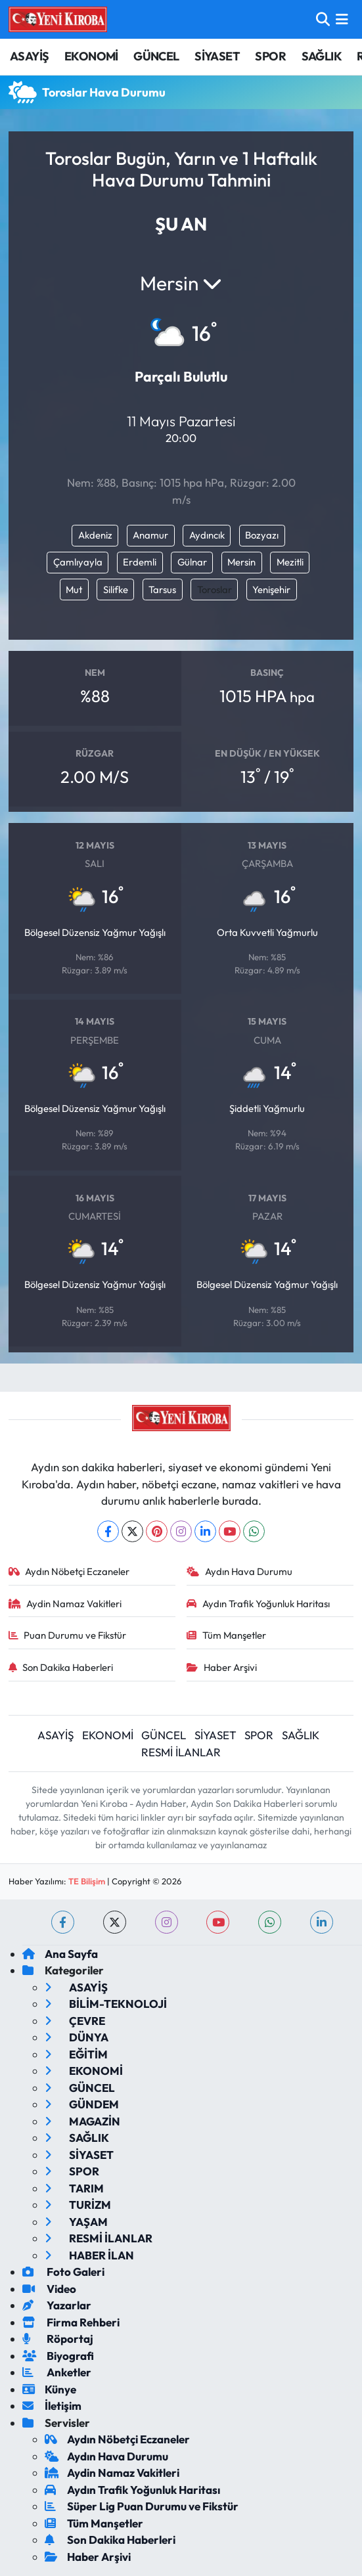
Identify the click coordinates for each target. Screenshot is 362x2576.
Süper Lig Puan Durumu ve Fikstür (141, 2506)
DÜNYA (76, 2037)
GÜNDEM (82, 2104)
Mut (74, 589)
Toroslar (214, 589)
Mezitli (290, 562)
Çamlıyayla (77, 562)
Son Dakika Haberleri (61, 1667)
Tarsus (162, 589)
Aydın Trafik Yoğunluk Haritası (258, 1603)
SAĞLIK (322, 56)
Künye (49, 2389)
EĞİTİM (76, 2054)
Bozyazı (262, 535)
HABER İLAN (89, 2255)
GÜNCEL (156, 56)
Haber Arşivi (222, 1667)
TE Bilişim (86, 1881)
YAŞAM (76, 2222)
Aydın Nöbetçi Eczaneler (69, 1571)
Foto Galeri (63, 2271)
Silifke (115, 589)
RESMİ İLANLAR (181, 1752)
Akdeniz (95, 535)
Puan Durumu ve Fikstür (68, 1635)
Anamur (150, 535)
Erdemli (139, 562)
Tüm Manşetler (226, 1635)
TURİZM (78, 2204)
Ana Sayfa (60, 1954)
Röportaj (57, 2338)
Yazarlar (56, 2305)
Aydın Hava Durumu (239, 1571)
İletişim (51, 2405)
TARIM (74, 2188)
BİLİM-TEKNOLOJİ (106, 2003)
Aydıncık (207, 535)
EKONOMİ (91, 56)
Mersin (241, 562)
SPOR (270, 56)
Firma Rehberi (71, 2322)
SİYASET (217, 56)
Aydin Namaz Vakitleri (65, 1603)
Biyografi (58, 2356)
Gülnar (192, 562)
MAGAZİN (82, 2121)
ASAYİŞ (29, 56)
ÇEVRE (75, 2021)
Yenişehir (271, 589)
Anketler (56, 2372)
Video (49, 2289)
